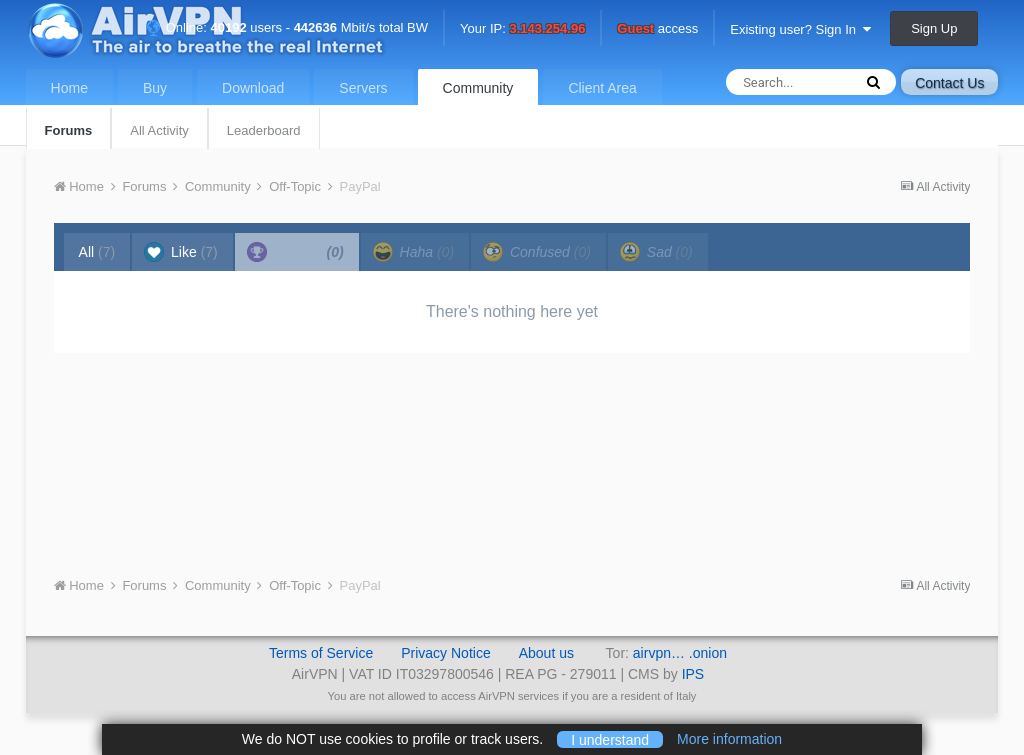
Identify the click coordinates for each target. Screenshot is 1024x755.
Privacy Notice (445, 653)
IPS (693, 674)
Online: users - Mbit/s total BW (287, 27)
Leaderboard (264, 130)
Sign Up (934, 28)
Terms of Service (321, 653)
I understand (610, 739)
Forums (69, 130)
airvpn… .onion (680, 653)
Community (478, 88)
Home (69, 88)
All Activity (159, 130)
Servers (363, 88)
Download (253, 88)
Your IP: (522, 29)
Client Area (602, 88)
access (657, 29)
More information (729, 739)
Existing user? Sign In (800, 29)
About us (546, 653)
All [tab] (97, 252)
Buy (155, 88)
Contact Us (949, 83)
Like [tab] (181, 252)
